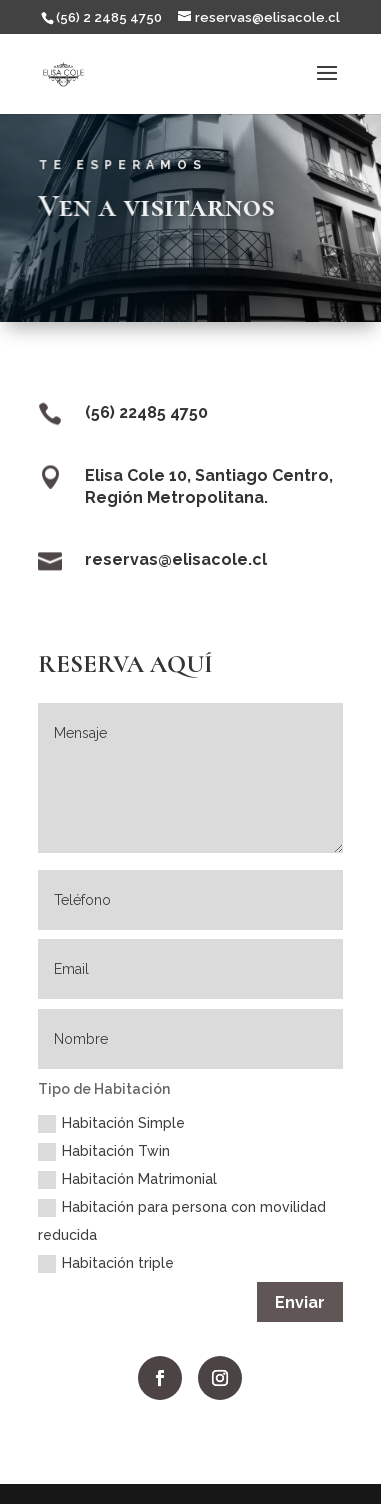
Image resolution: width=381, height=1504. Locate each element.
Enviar (300, 1302)
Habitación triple (106, 1264)
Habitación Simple (111, 1124)
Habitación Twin (104, 1152)
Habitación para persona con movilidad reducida (182, 1221)
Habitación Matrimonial (127, 1180)
